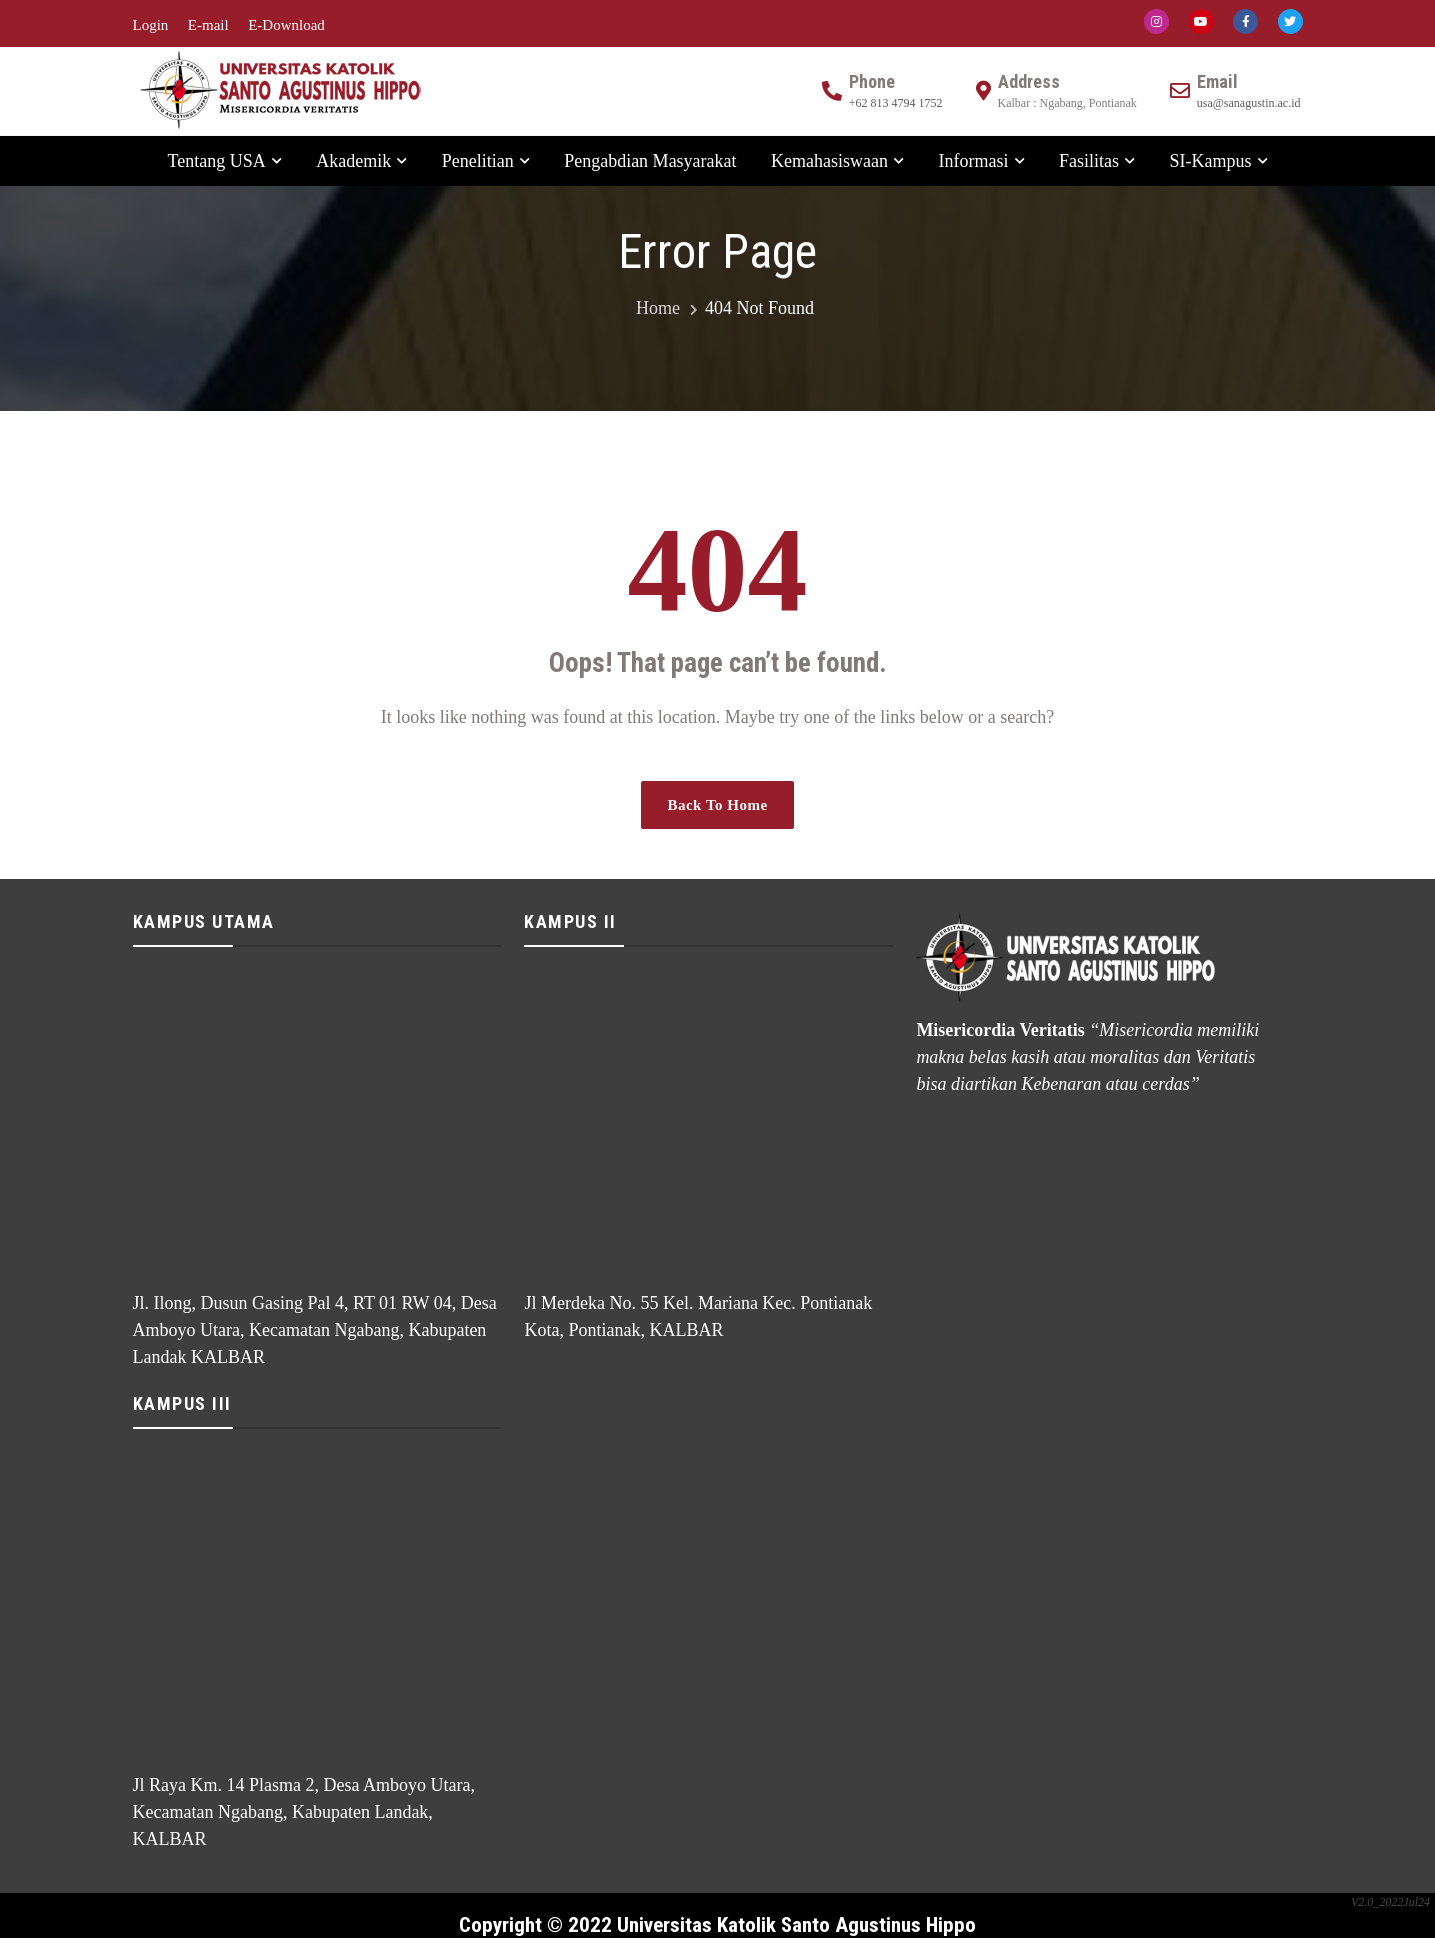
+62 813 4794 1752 (896, 103)
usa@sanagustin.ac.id (1249, 103)
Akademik (353, 161)
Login (151, 25)
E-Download (286, 25)
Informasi (974, 161)
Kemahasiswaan (829, 161)
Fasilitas (1089, 161)
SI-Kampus (1211, 161)
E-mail (208, 25)
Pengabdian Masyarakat (650, 161)
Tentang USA (216, 161)
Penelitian (478, 161)
